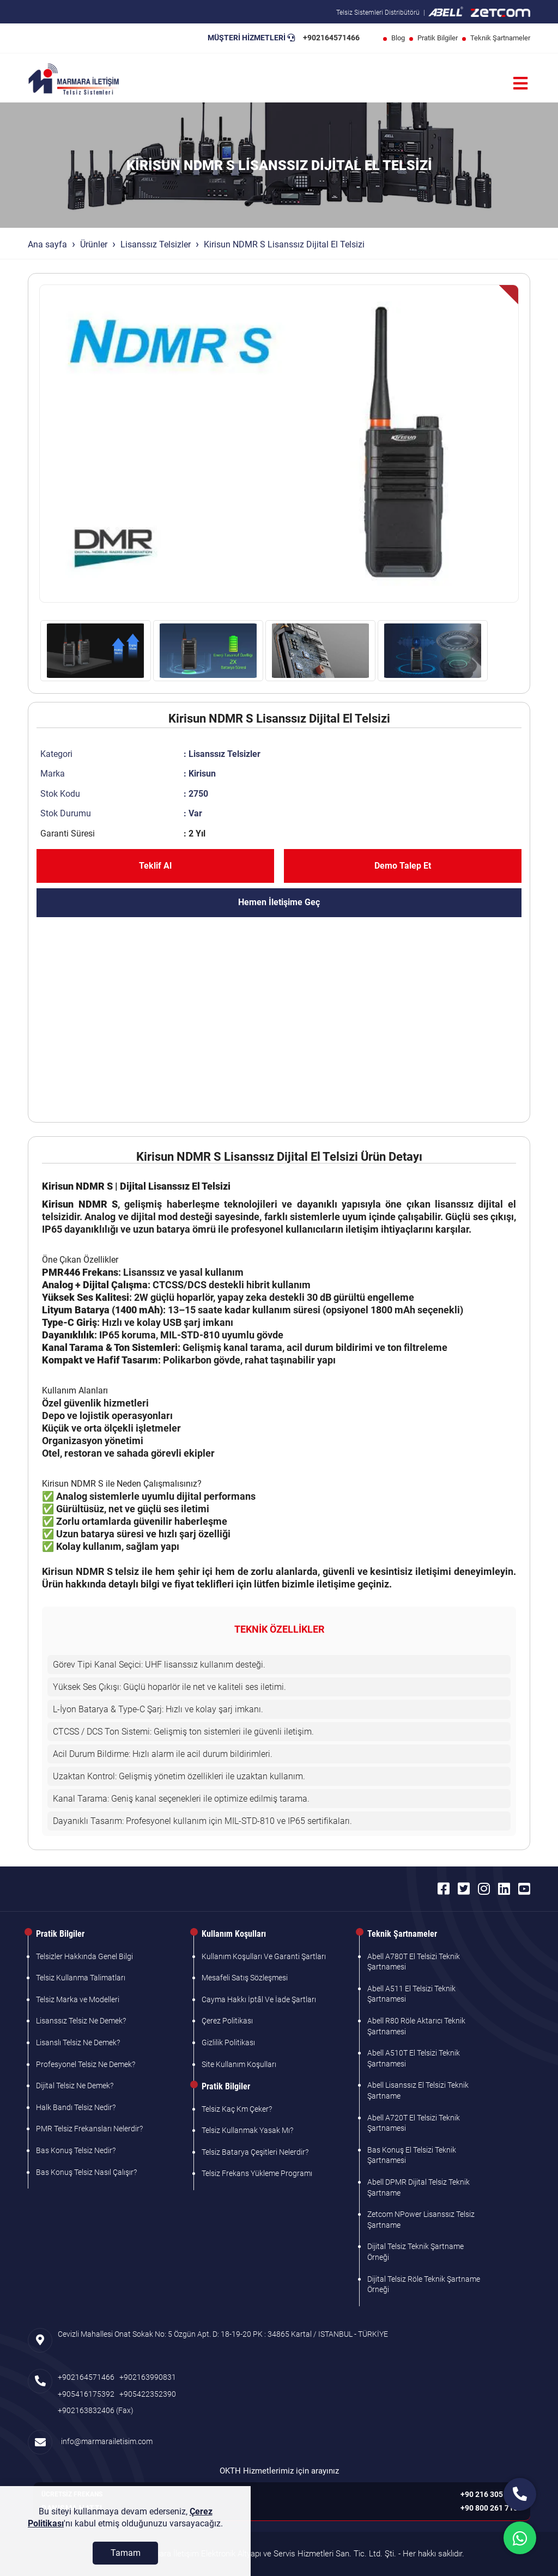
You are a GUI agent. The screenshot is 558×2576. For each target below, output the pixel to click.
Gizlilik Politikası (228, 2042)
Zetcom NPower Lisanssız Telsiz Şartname (421, 2219)
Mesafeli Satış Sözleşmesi (245, 1977)
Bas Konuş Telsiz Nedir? (76, 2150)
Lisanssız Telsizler (155, 244)
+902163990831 (147, 2377)
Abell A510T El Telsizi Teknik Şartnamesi (413, 2058)
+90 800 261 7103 (491, 2508)
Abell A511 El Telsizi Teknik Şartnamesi (411, 1994)
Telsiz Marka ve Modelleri (77, 1999)
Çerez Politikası (227, 2020)
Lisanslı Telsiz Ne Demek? (78, 2042)
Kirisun (202, 773)
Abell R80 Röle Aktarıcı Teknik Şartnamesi (416, 2026)
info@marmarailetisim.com (105, 2441)
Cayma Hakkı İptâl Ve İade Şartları (259, 1999)
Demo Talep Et (402, 865)
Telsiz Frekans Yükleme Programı (257, 2173)
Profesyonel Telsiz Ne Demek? (85, 2064)
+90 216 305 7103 (491, 2494)
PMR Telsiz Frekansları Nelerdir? (89, 2128)
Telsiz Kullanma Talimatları (80, 1977)
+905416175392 (86, 2394)
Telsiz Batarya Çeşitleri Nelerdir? (255, 2152)
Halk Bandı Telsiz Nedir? (76, 2107)
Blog (398, 38)
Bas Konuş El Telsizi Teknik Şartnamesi (411, 2155)
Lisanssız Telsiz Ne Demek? (81, 2020)
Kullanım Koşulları (234, 1934)
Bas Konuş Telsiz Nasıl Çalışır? (86, 2172)
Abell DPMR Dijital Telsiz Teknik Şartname (418, 2187)
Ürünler (93, 244)
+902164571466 (331, 37)
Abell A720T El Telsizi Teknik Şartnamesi (413, 2123)
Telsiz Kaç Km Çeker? (237, 2109)
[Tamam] (125, 2561)
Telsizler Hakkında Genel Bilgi (84, 1956)
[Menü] (520, 83)
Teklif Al (155, 865)
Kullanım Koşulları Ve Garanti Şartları (264, 1956)
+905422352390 (147, 2394)
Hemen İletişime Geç (279, 902)
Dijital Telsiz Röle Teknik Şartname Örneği (423, 2284)
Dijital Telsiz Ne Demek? (74, 2085)
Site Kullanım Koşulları (239, 2064)
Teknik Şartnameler (500, 38)
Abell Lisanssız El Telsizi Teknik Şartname (418, 2090)
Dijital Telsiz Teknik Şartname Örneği (415, 2252)
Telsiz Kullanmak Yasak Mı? (247, 2130)
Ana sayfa (47, 244)
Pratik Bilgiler (437, 38)
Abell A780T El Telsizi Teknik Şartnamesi (413, 1962)
